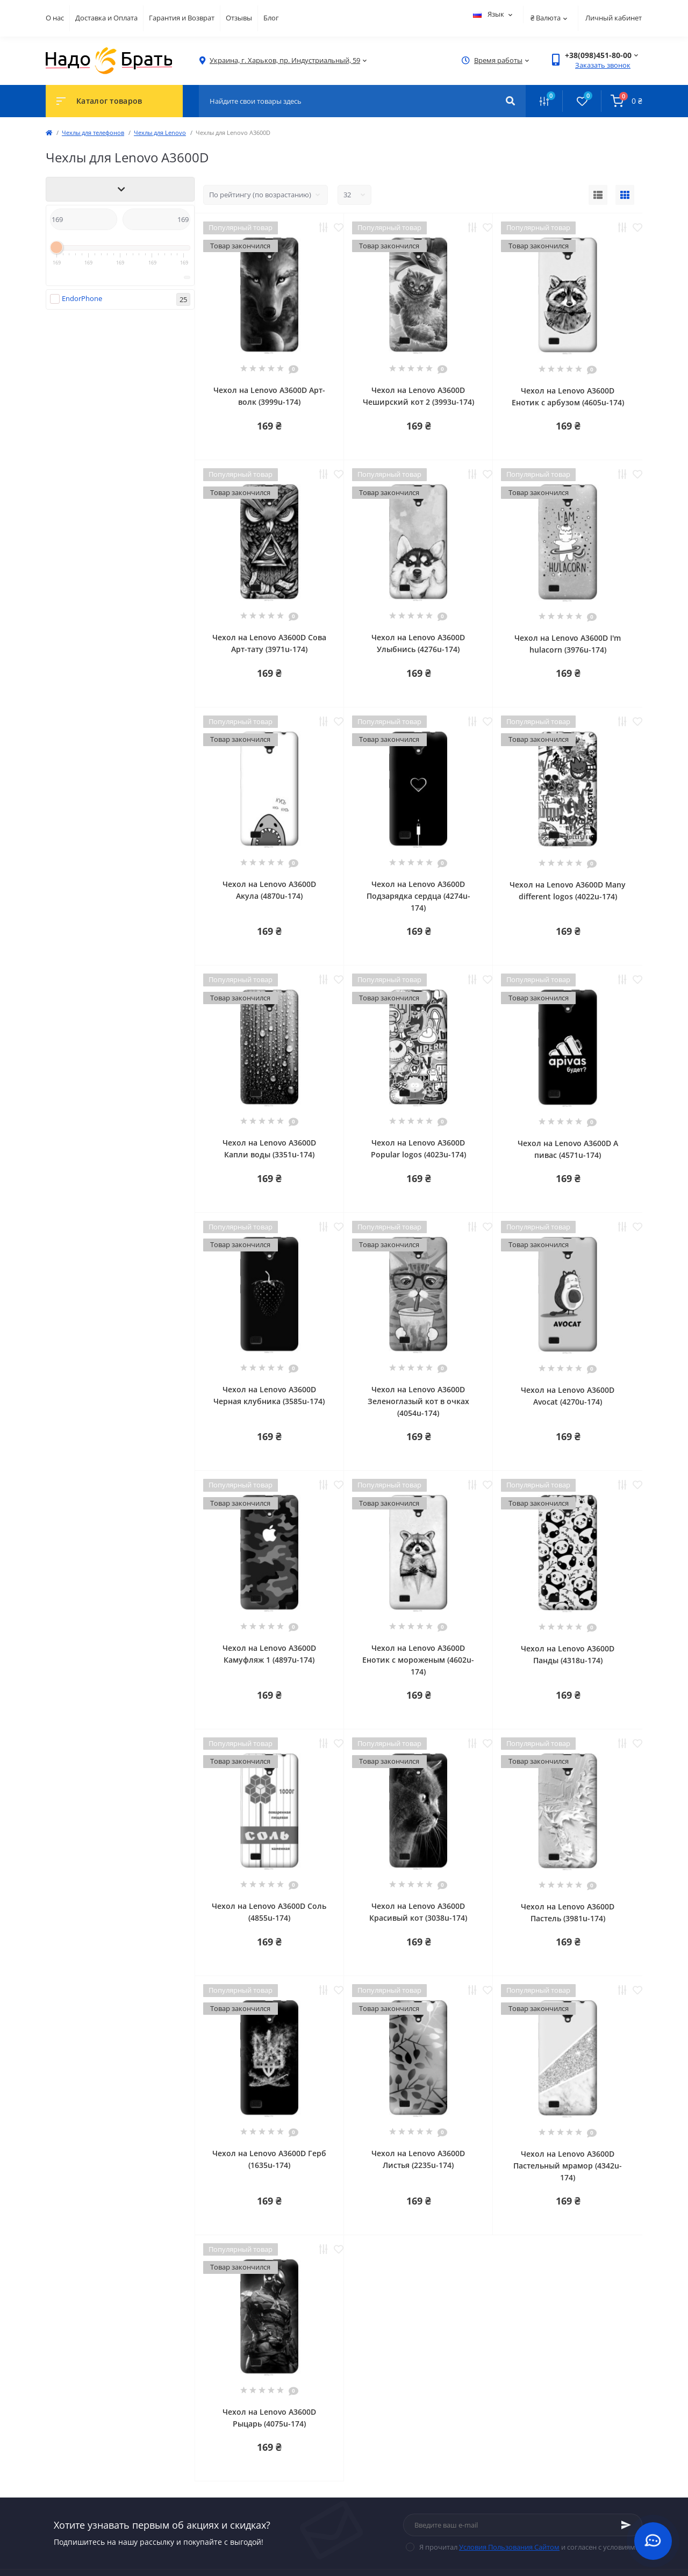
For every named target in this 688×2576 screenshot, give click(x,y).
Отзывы (239, 18)
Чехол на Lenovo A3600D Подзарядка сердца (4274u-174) (418, 896)
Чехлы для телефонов (93, 132)
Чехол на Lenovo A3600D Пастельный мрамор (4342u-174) (567, 2166)
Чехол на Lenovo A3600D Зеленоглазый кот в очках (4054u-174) (418, 1401)
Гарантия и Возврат (181, 18)
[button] (285, 60)
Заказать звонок (602, 65)
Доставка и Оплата (106, 18)
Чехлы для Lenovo (160, 132)
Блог (271, 18)
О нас (55, 18)
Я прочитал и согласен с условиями (529, 2547)
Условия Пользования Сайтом (509, 2547)
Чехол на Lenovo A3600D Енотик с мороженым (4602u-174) (418, 1660)
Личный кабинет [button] (613, 18)
